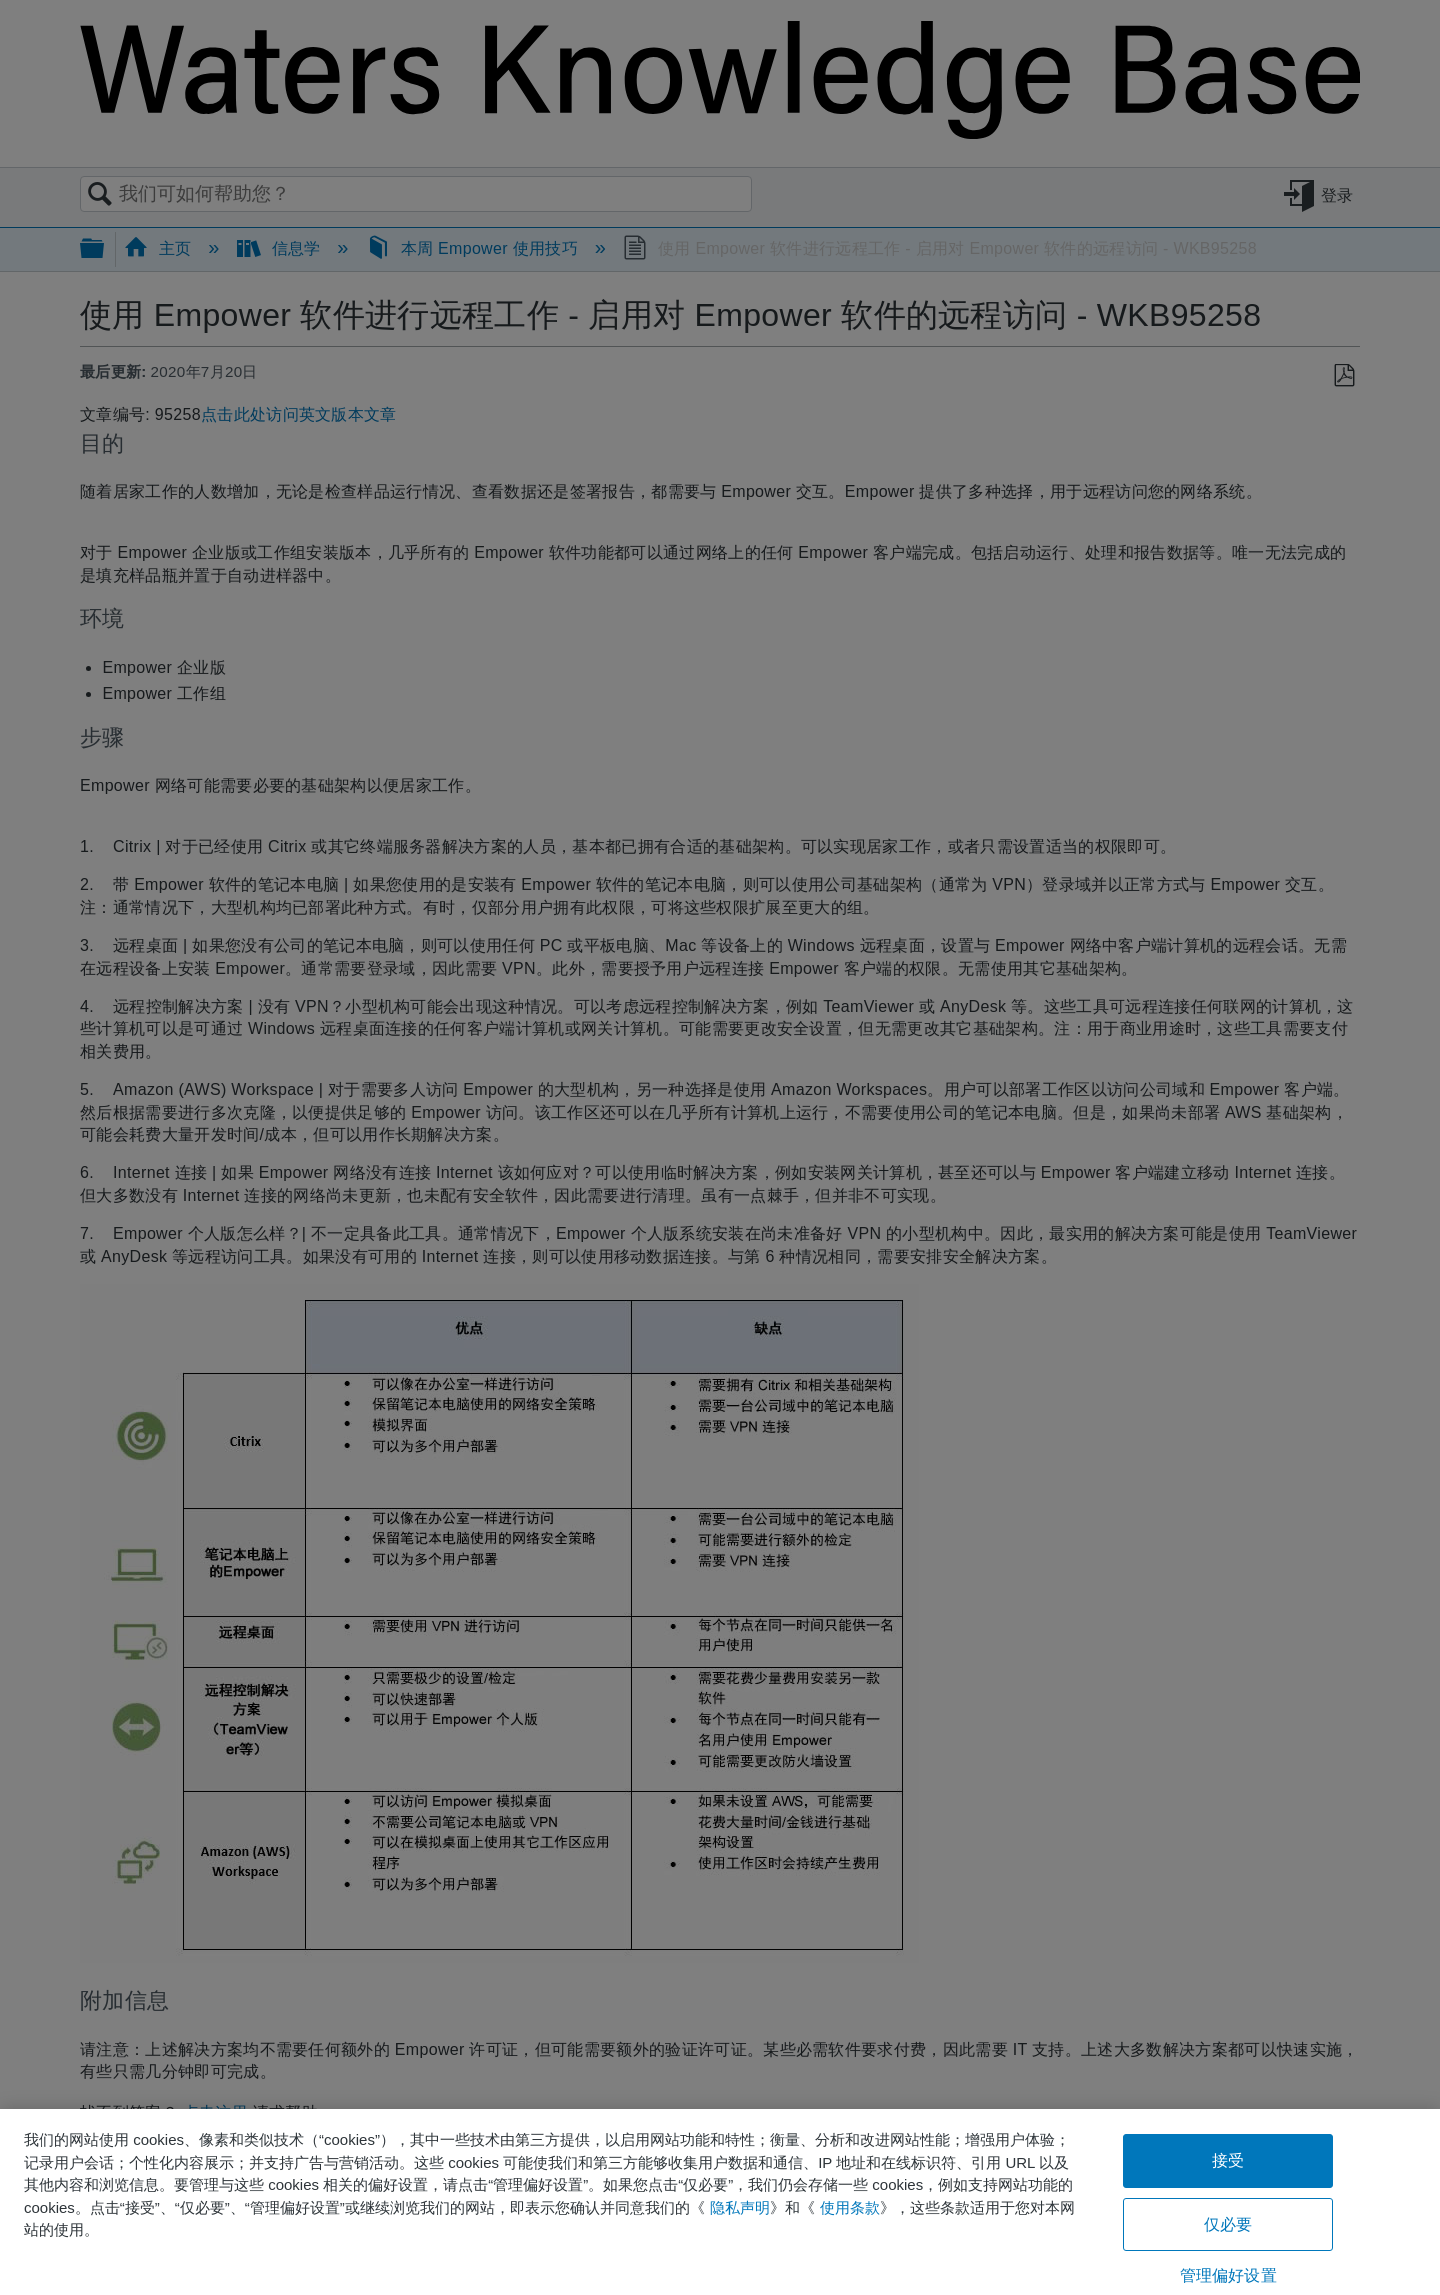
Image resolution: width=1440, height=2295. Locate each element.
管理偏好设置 (1228, 2275)
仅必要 (1228, 2224)
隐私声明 (740, 2207)
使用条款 (850, 2207)
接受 (1228, 2160)
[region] (720, 2202)
